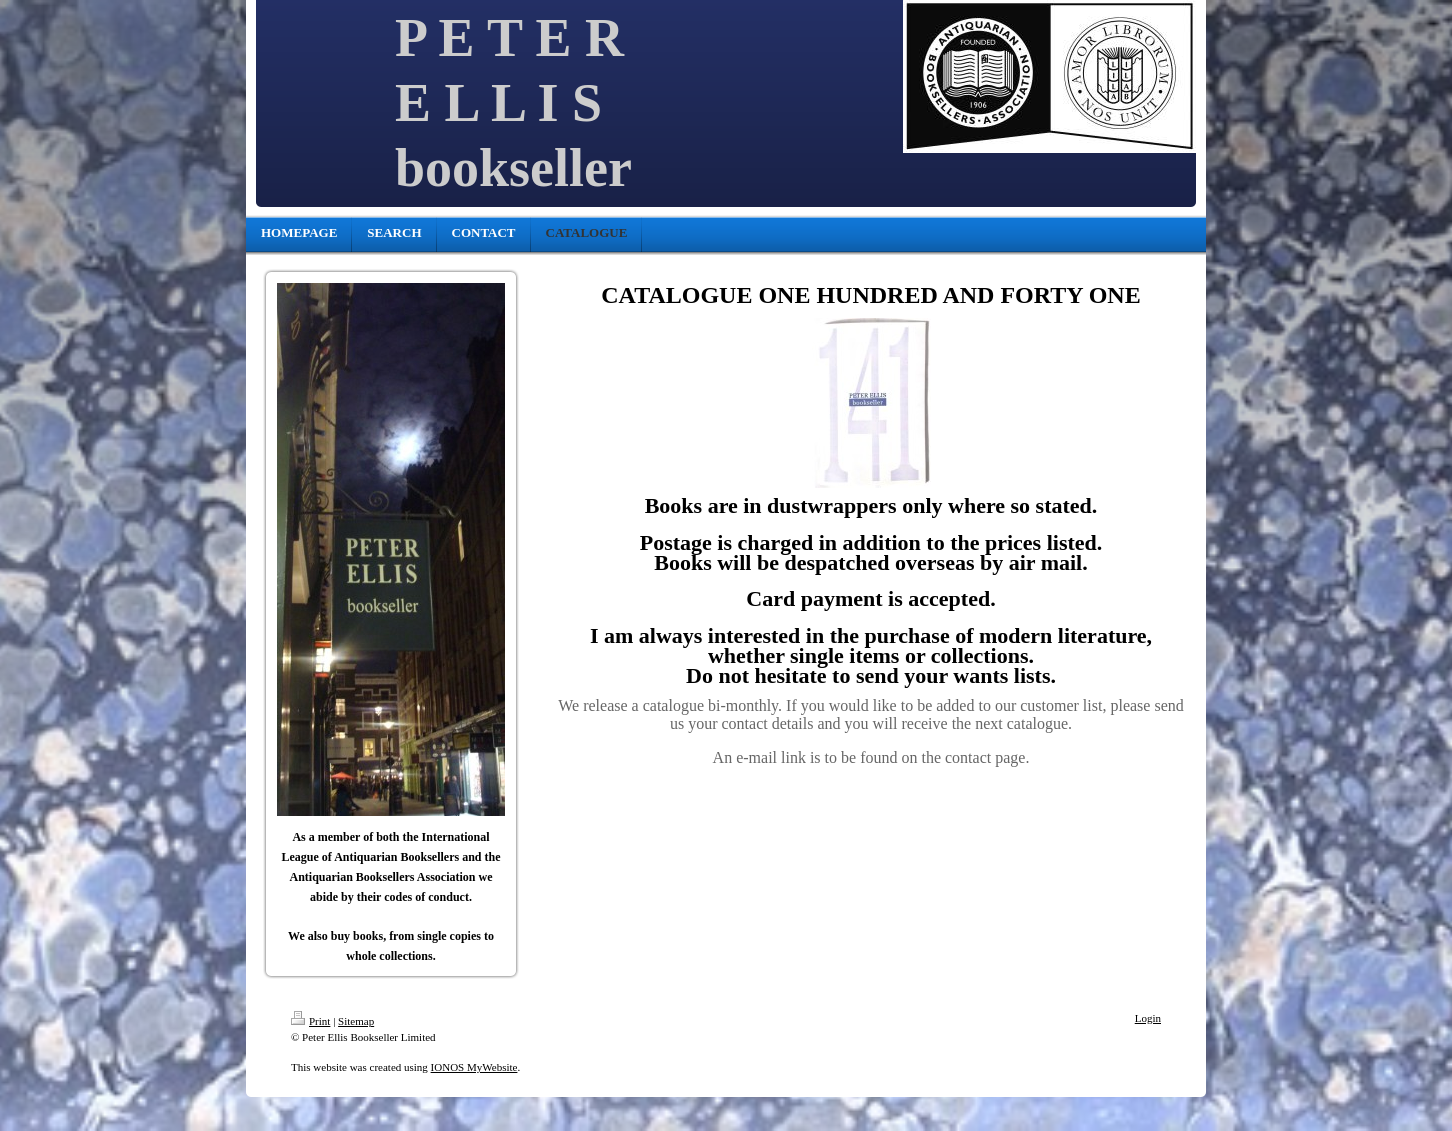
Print (310, 1021)
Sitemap (356, 1021)
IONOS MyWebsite (474, 1067)
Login (1148, 1018)
